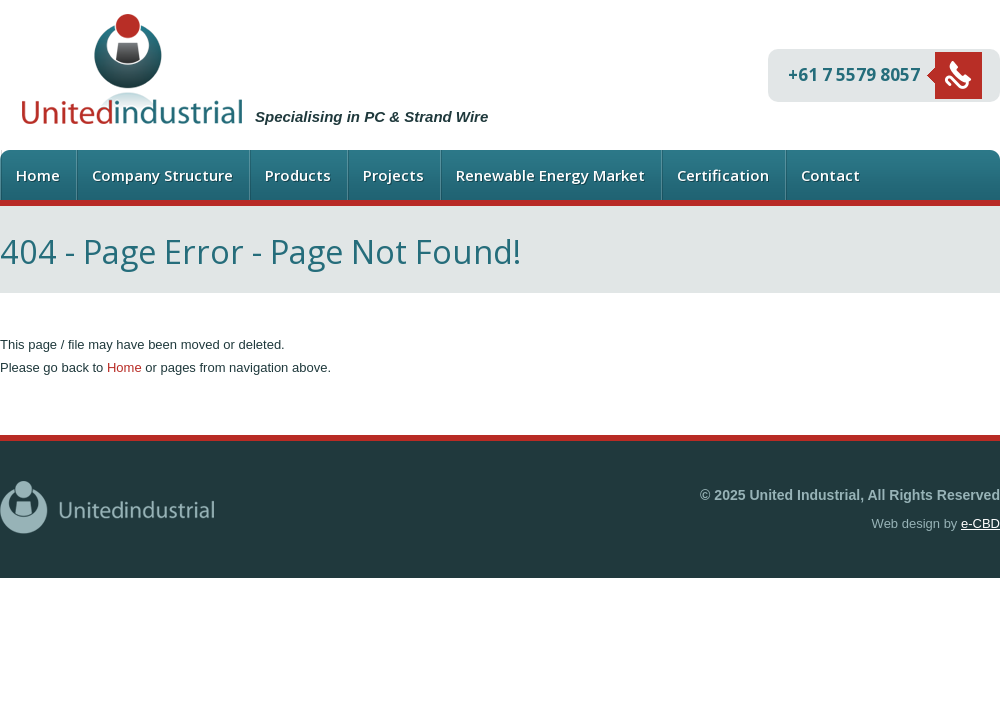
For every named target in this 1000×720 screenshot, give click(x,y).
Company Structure (162, 175)
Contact (830, 175)
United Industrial (132, 69)
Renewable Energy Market (550, 175)
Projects (393, 175)
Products (298, 175)
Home (38, 175)
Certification (723, 175)
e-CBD (980, 523)
